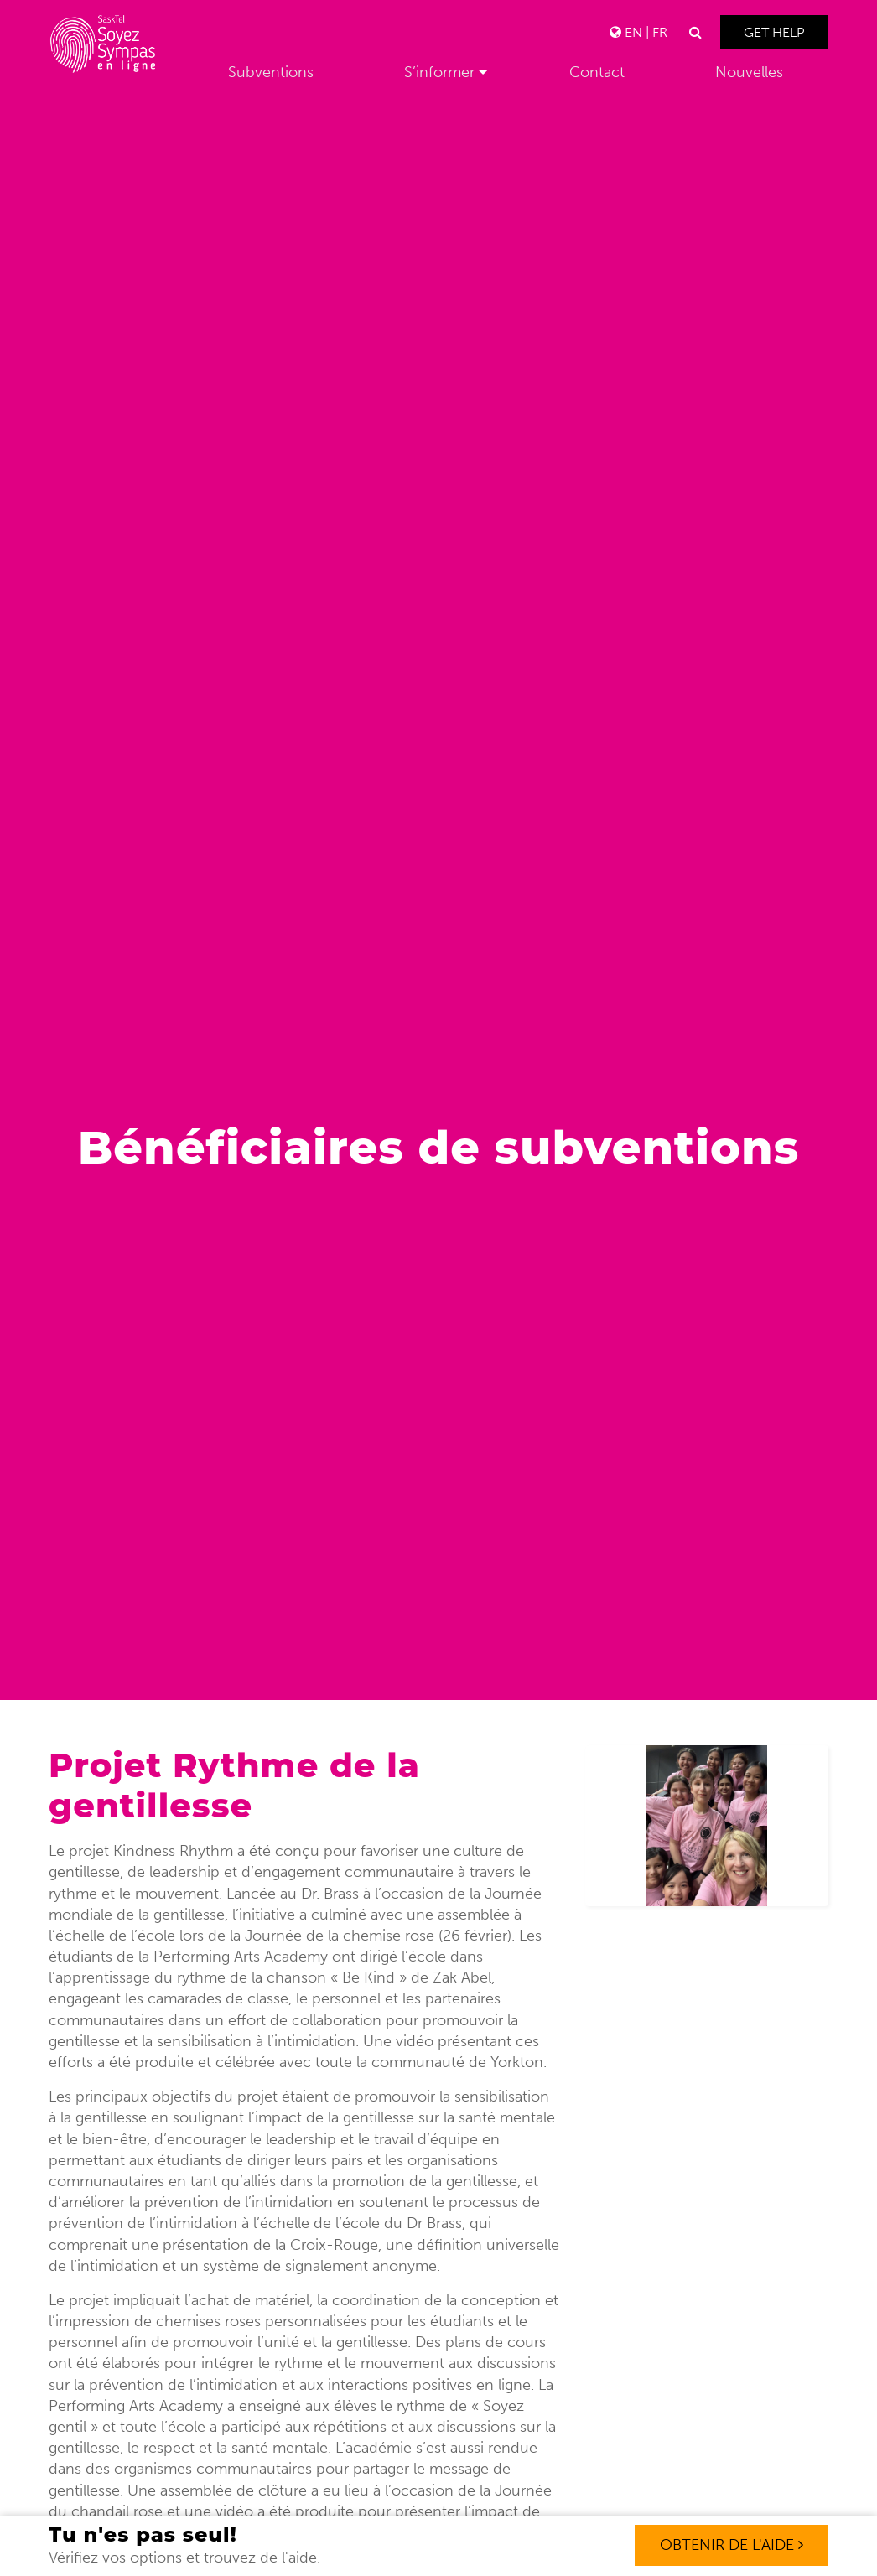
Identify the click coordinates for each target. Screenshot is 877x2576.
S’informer (439, 72)
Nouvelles (749, 72)
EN (633, 32)
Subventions (271, 72)
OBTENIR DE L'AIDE (731, 2545)
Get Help (774, 32)
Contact (597, 72)
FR (659, 32)
